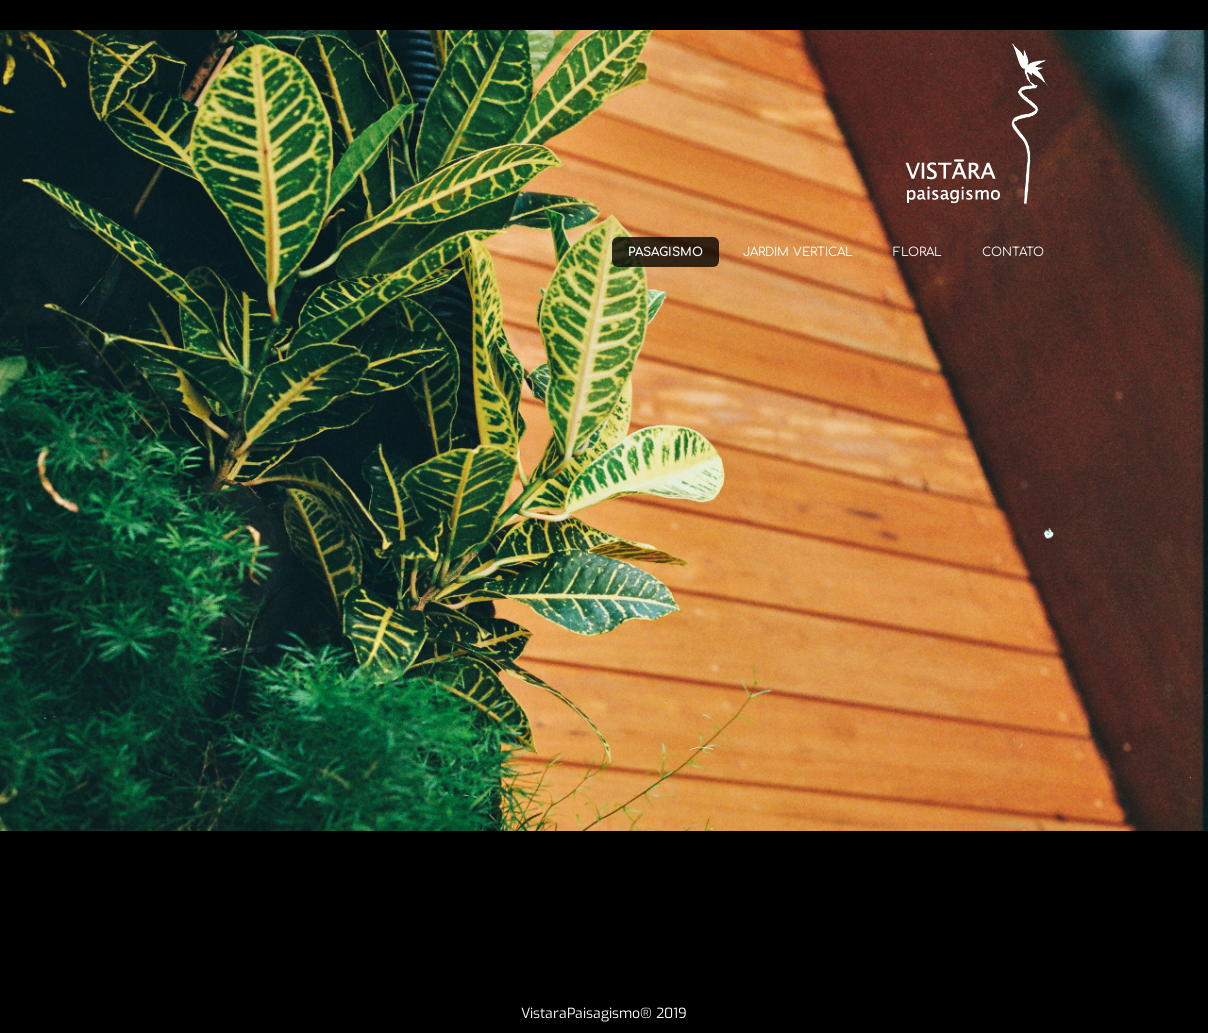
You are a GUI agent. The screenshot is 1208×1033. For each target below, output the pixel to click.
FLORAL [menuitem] (917, 252)
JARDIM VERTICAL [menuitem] (798, 252)
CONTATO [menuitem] (1013, 252)
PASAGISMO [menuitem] (665, 252)
